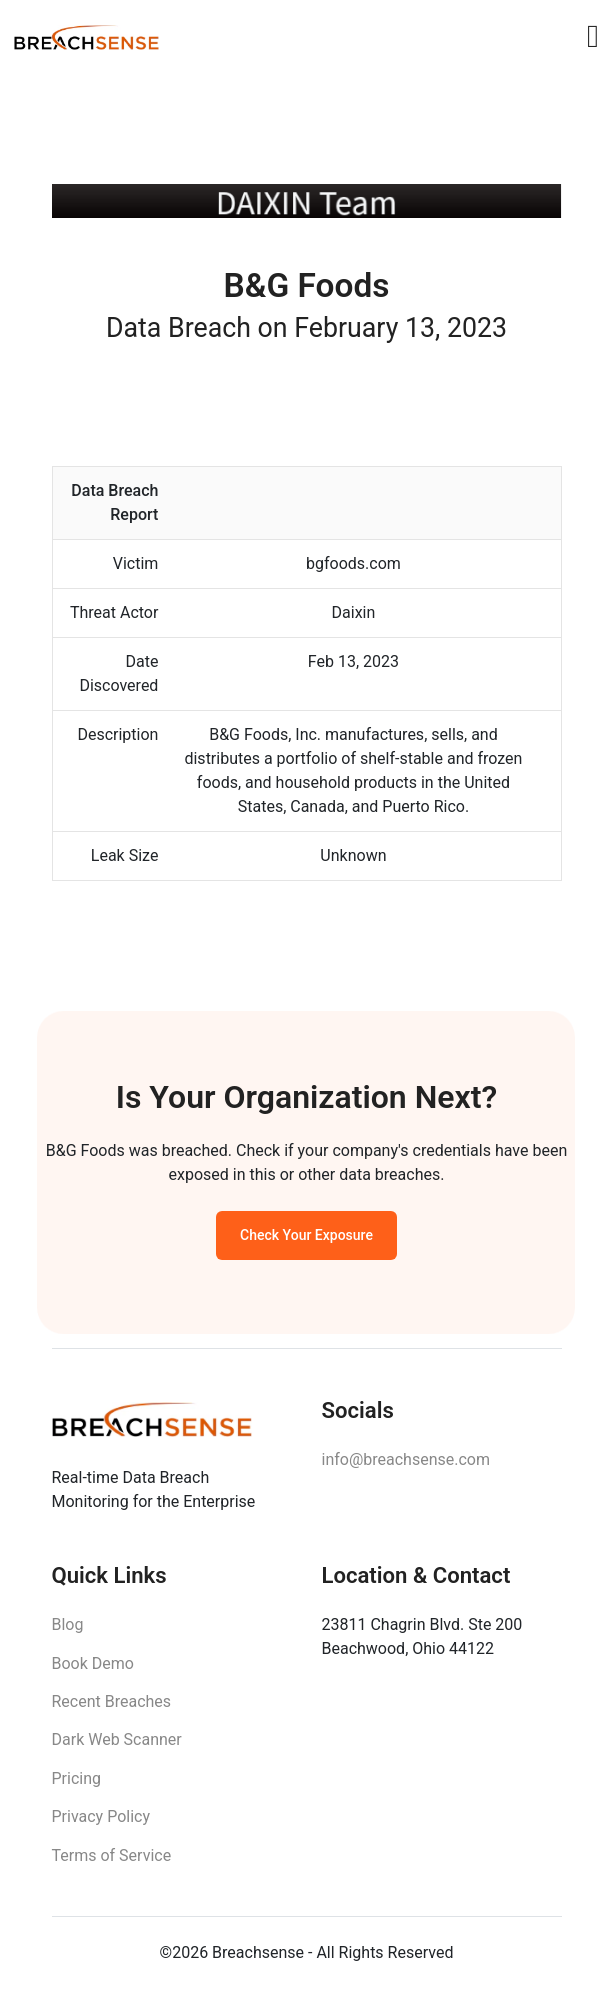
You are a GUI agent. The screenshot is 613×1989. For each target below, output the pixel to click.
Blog (68, 1632)
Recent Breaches (112, 1709)
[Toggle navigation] (593, 36)
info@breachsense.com (406, 1465)
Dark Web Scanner (117, 1747)
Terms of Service (112, 1863)
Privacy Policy (101, 1824)
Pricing (77, 1786)
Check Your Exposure (306, 1239)
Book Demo (93, 1671)
